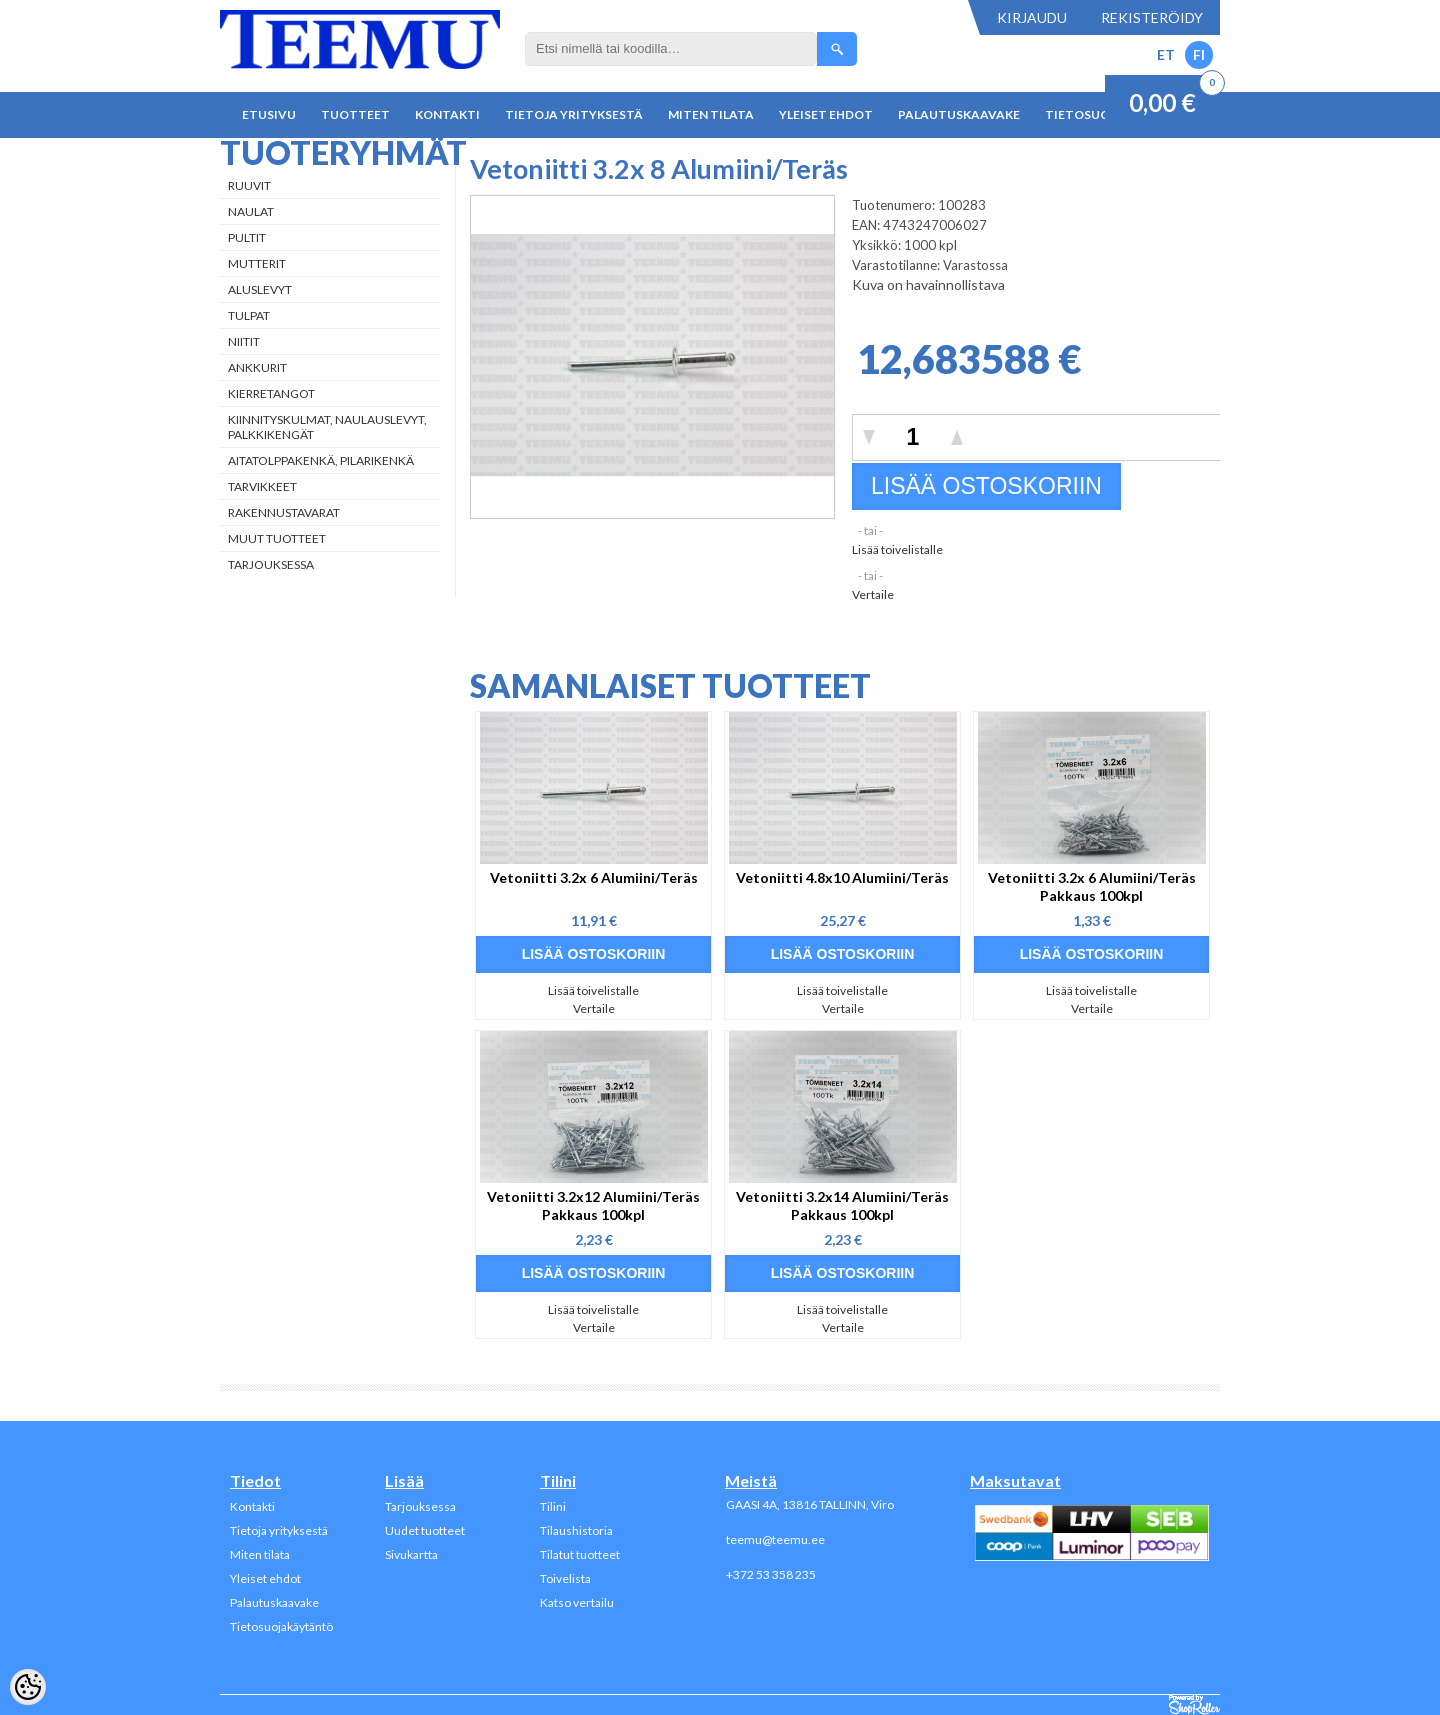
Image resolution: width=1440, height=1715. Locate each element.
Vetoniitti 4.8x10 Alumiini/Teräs (842, 877)
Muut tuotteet (277, 538)
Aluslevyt (260, 289)
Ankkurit (257, 367)
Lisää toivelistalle (897, 549)
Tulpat (249, 315)
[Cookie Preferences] (28, 1687)
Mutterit (257, 263)
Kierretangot (271, 393)
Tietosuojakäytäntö (281, 1626)
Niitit (244, 341)
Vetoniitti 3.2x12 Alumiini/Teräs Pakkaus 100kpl (593, 1205)
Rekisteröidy (1152, 17)
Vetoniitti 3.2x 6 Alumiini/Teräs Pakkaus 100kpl (1092, 886)
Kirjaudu (1032, 17)
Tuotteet (355, 114)
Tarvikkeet (262, 486)
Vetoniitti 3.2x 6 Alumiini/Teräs (594, 877)
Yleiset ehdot (826, 114)
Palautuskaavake (959, 114)
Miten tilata (711, 114)
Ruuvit (249, 185)
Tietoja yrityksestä (574, 114)
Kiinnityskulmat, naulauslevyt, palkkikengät (327, 427)
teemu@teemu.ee (775, 1539)
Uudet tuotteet (425, 1530)
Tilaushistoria (576, 1530)
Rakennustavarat (284, 512)
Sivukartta (411, 1554)
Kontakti (447, 114)
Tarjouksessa (271, 564)
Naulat (251, 211)
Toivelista (565, 1578)
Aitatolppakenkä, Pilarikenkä (321, 460)
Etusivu (269, 114)
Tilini (553, 1506)
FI (1199, 54)
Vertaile (873, 594)
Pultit (247, 237)
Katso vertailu (577, 1602)
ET (1166, 54)
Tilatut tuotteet (580, 1554)
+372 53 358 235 (771, 1574)
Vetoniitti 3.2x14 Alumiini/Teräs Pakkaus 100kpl (842, 1205)
